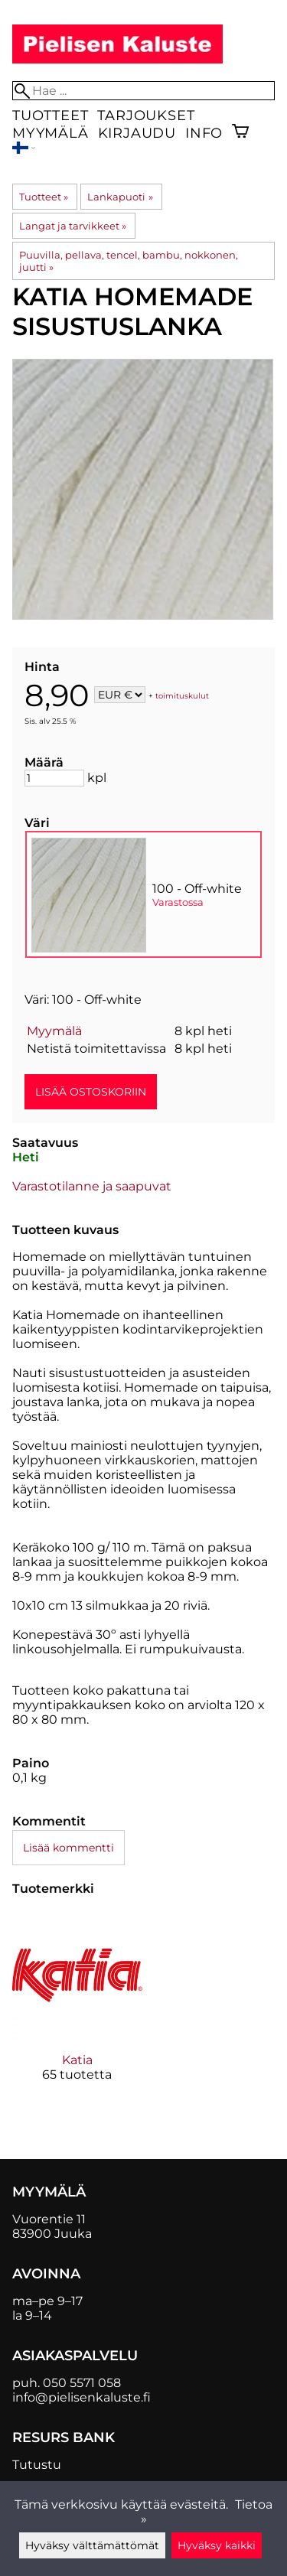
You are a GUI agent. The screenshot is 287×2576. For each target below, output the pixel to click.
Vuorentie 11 (49, 2219)
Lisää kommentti (68, 1848)
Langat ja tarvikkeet (72, 226)
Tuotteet (50, 115)
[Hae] (143, 90)
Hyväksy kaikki (217, 2545)
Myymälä (50, 133)
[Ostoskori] (240, 133)
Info (204, 133)
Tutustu (36, 2464)
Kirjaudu (137, 133)
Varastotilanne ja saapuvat (91, 1186)
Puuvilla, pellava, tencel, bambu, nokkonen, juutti (128, 261)
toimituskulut (182, 696)
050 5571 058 (82, 2383)
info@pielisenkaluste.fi (81, 2397)
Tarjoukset (145, 115)
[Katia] (77, 2009)
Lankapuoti (119, 197)
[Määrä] (54, 778)
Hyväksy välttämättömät (92, 2545)
